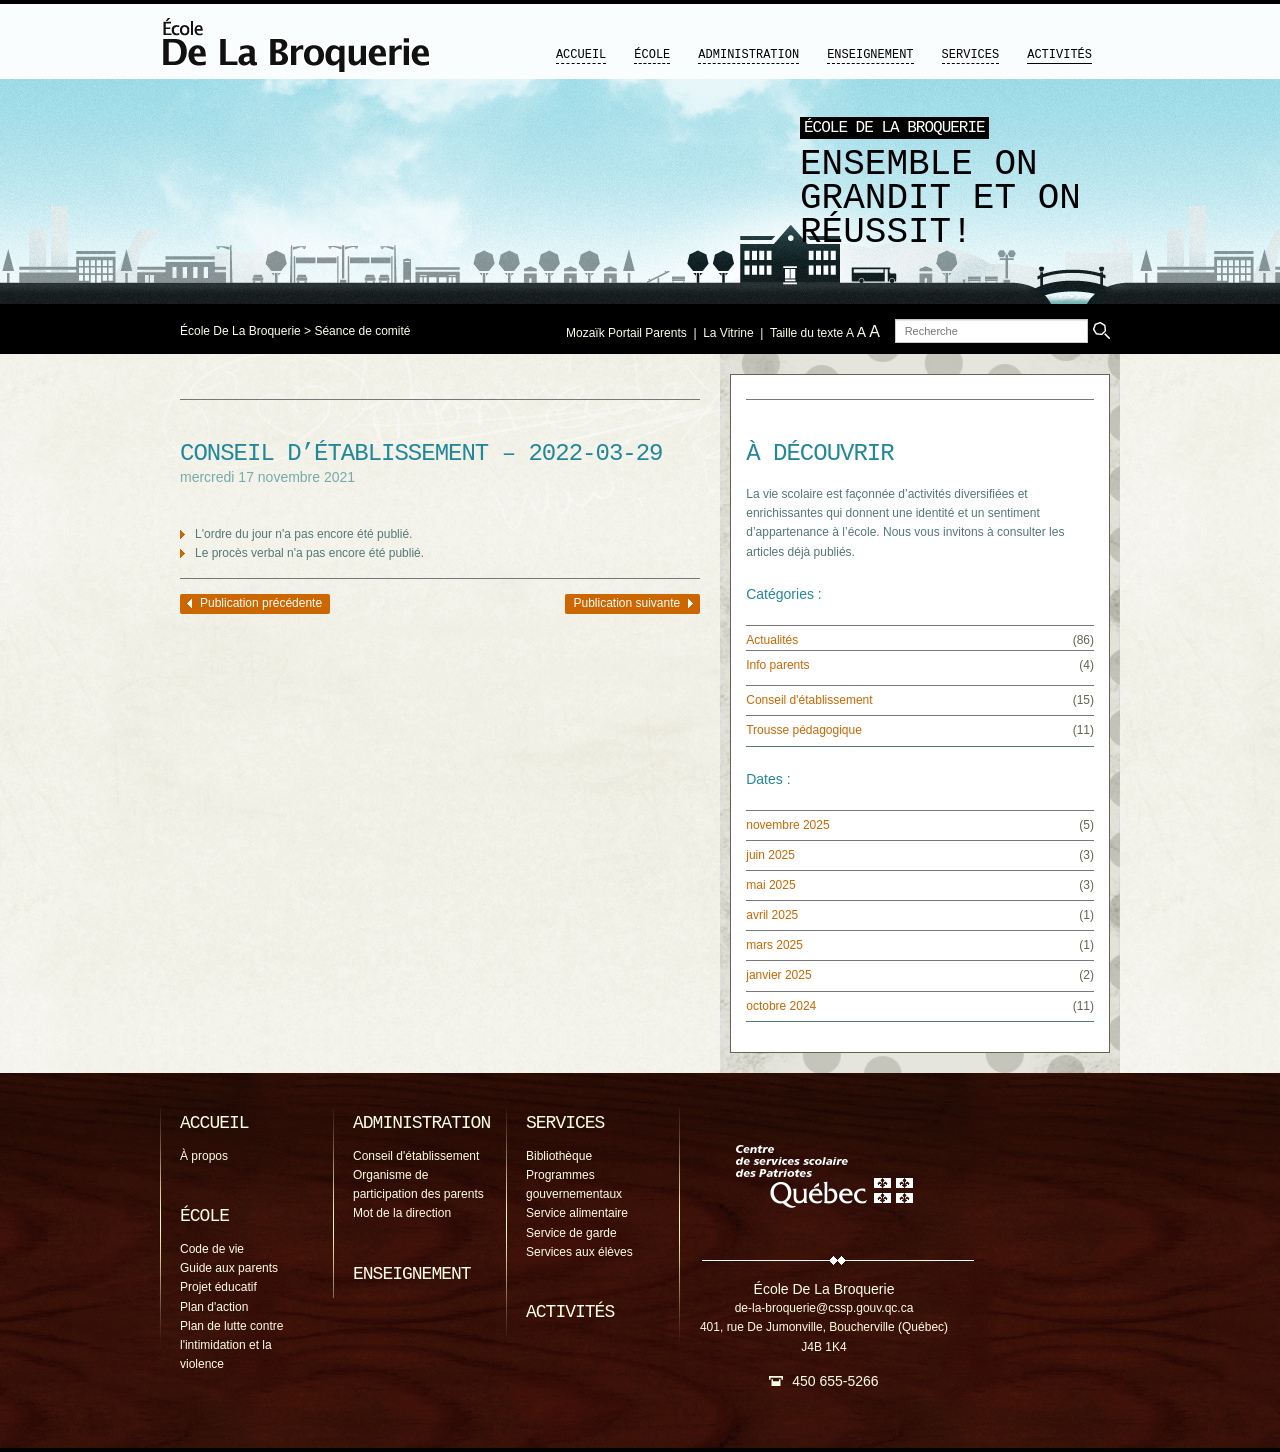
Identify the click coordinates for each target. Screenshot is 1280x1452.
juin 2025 (770, 855)
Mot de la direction (402, 1213)
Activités (1059, 55)
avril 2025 (772, 915)
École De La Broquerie (240, 331)
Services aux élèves (579, 1252)
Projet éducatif (218, 1287)
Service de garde (571, 1233)
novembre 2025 (787, 825)
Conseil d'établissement (809, 700)
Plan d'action (214, 1307)
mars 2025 (774, 945)
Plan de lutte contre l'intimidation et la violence (231, 1345)
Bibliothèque (559, 1156)
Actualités (772, 640)
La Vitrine (728, 333)
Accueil (581, 55)
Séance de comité (362, 331)
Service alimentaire (577, 1213)
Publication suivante (626, 603)
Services (971, 55)
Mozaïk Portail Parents (626, 333)
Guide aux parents (229, 1268)
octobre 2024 (781, 1006)
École (652, 55)
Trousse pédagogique (804, 730)
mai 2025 (770, 885)
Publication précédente (261, 603)
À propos (204, 1156)
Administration (748, 55)
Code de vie (212, 1249)
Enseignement (870, 55)
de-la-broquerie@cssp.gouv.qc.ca (824, 1308)
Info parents (777, 665)
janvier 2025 (778, 975)
